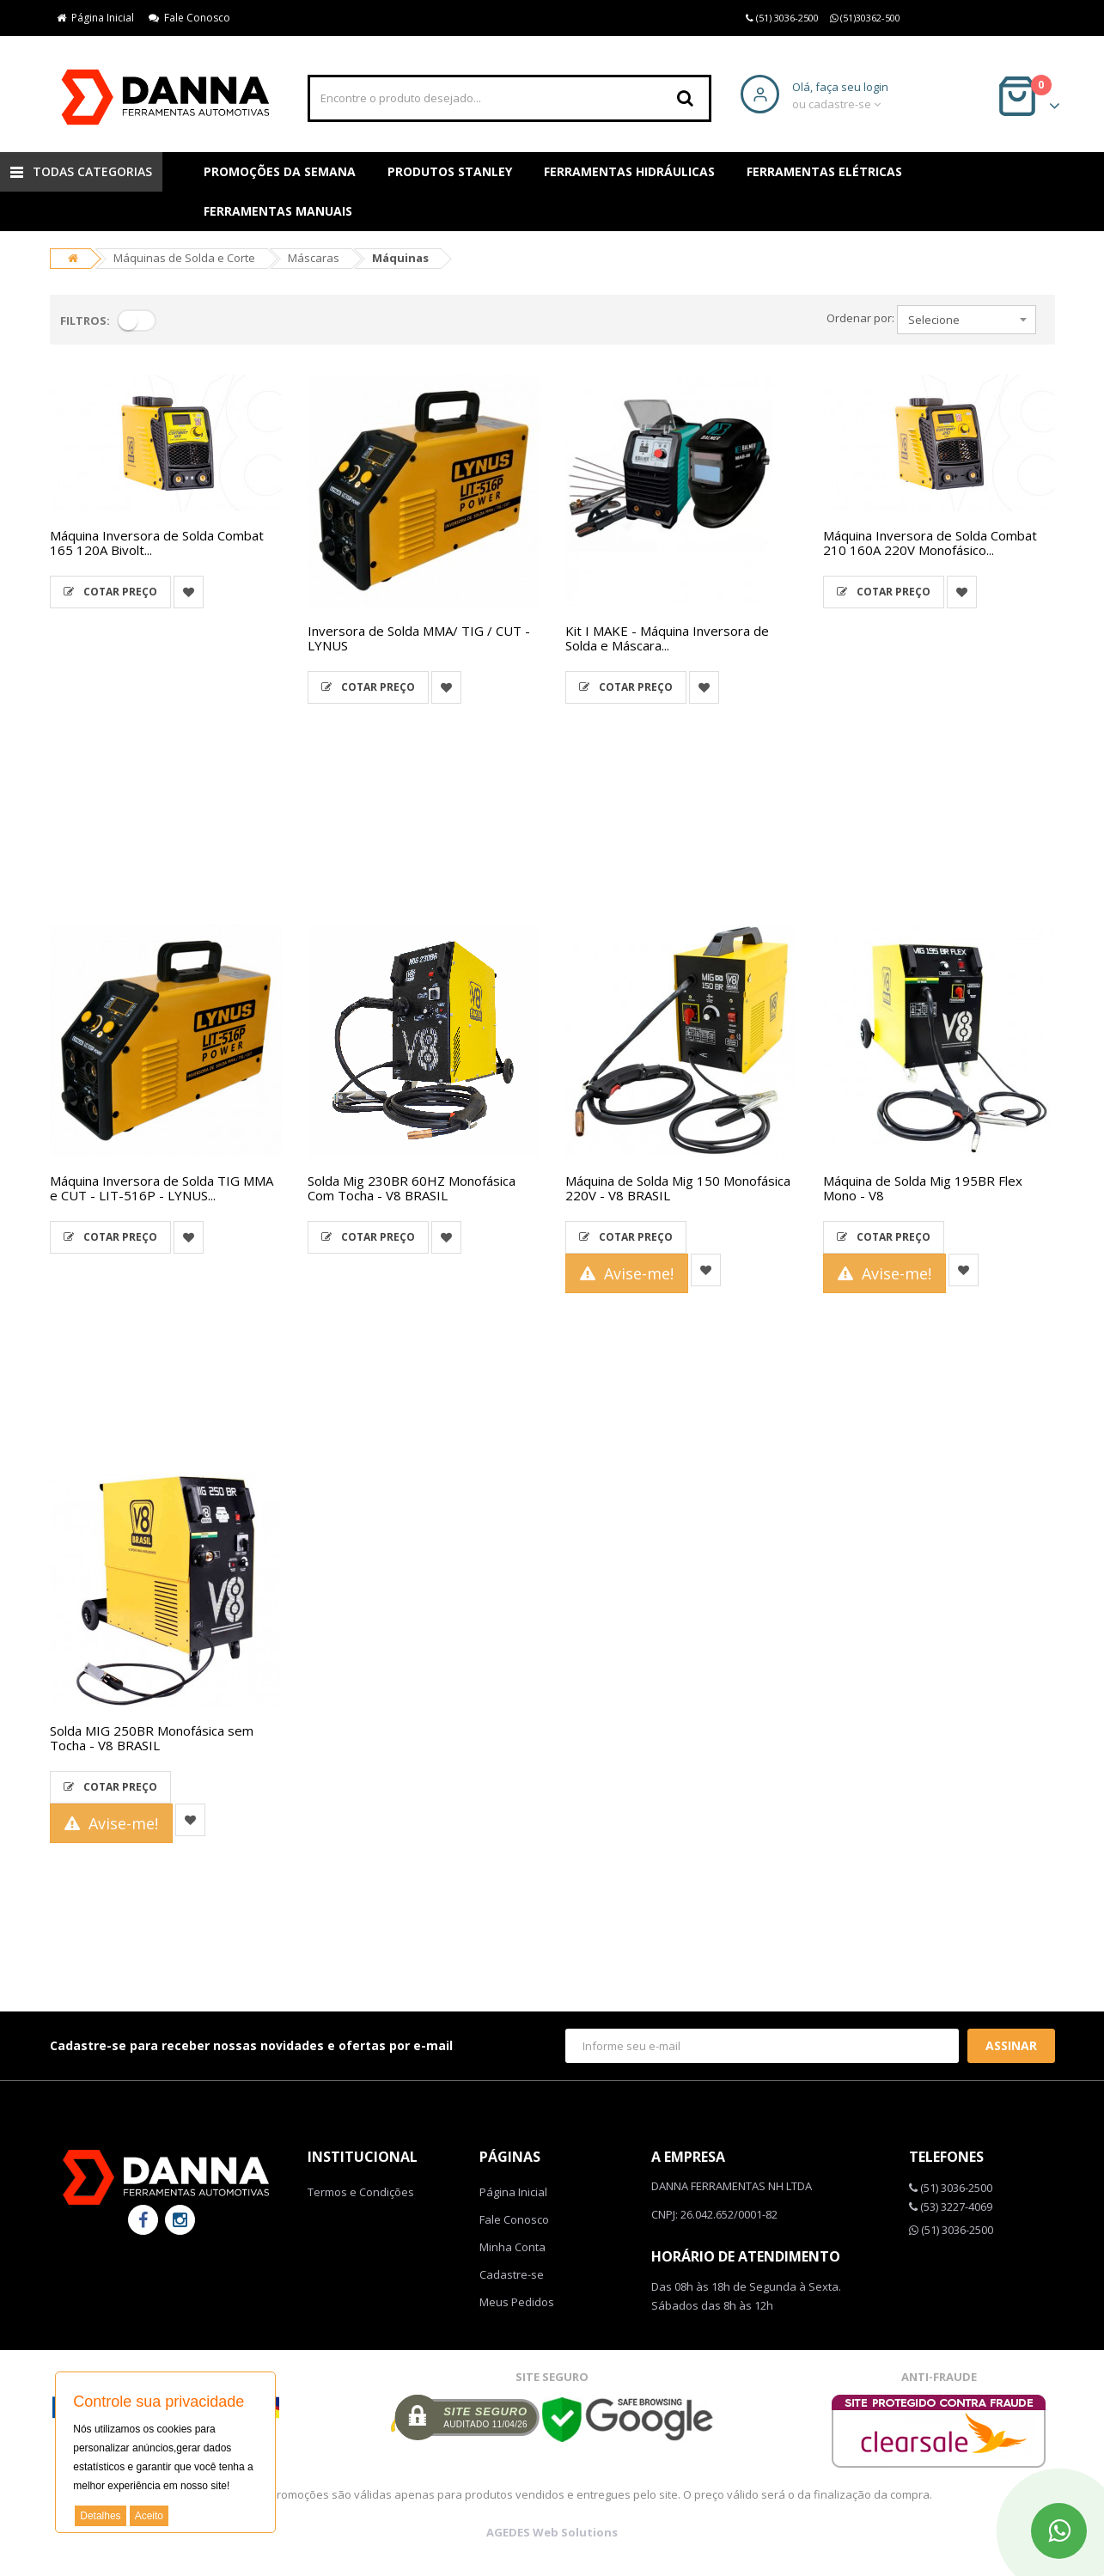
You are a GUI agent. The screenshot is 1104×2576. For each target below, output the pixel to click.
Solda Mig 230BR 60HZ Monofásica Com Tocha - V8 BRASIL (411, 1188)
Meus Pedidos (516, 2302)
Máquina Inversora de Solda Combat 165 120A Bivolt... (157, 543)
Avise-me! (627, 1273)
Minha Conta (512, 2247)
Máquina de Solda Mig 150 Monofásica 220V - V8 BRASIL (677, 1188)
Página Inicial (95, 17)
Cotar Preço (110, 591)
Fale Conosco (189, 17)
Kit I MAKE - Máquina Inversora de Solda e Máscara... (667, 638)
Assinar (1011, 2045)
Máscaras (313, 258)
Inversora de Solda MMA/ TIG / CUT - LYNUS (419, 638)
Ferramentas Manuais (278, 211)
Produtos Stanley (449, 171)
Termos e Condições (361, 2192)
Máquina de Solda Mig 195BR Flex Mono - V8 (922, 1188)
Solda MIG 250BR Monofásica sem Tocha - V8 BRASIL (151, 1738)
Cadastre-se (511, 2274)
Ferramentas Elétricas (824, 171)
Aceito (149, 2516)
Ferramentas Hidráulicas (629, 171)
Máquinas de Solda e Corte (184, 258)
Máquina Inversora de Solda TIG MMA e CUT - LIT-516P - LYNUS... (161, 1188)
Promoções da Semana (280, 171)
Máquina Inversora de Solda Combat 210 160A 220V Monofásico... (930, 543)
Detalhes (100, 2516)
